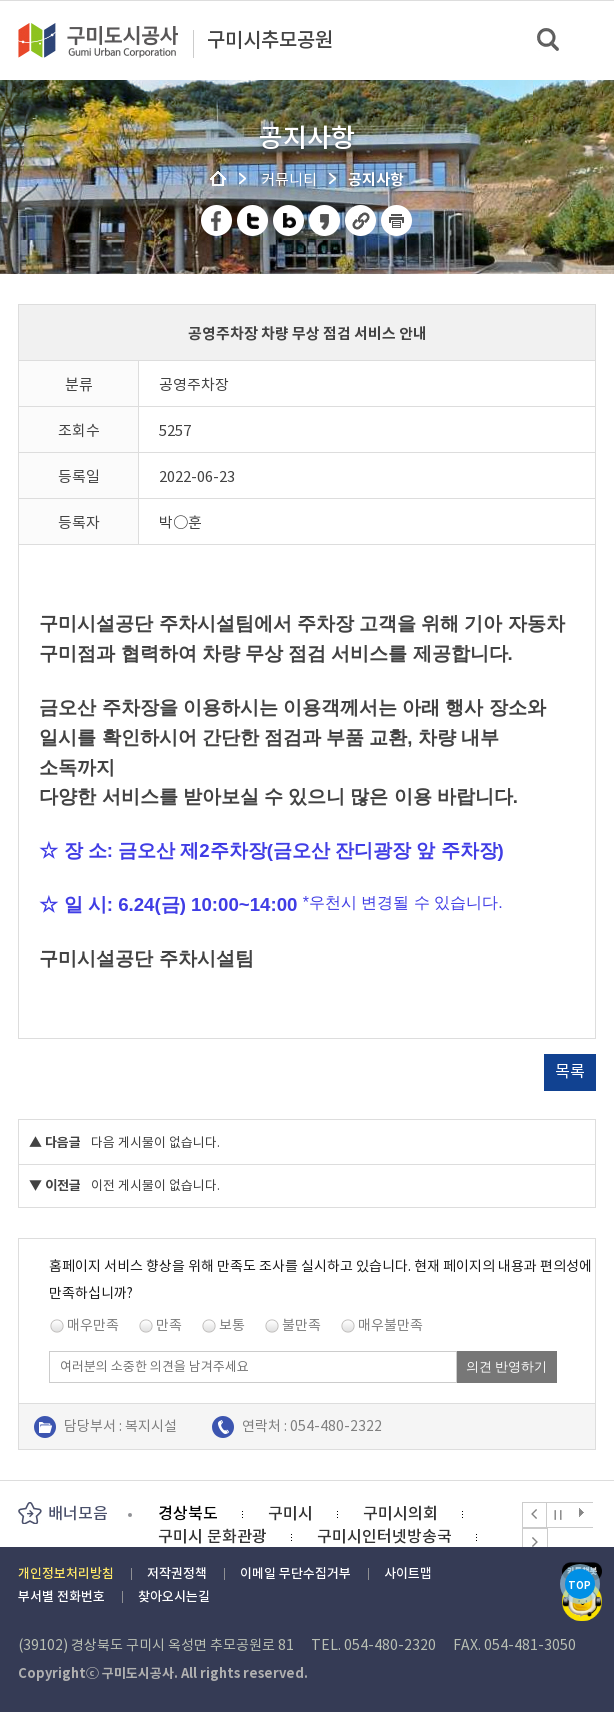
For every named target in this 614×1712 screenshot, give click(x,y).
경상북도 (188, 1513)
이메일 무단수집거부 (295, 1573)
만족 (169, 1325)
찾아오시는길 (174, 1596)
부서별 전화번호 (61, 1596)
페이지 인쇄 (397, 220)
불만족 (301, 1325)
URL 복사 (361, 220)
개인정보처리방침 (66, 1573)
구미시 (290, 1513)
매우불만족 (390, 1325)
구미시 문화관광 (212, 1536)
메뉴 (585, 39)
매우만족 (93, 1325)
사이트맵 (408, 1573)
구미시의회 (400, 1513)
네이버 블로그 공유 (289, 220)
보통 (232, 1325)
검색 (549, 40)
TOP (579, 1585)
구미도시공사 (111, 40)
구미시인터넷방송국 (384, 1536)
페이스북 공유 (217, 220)
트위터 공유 (253, 220)
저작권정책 (177, 1573)
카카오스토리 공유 (325, 220)
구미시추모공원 (270, 41)
